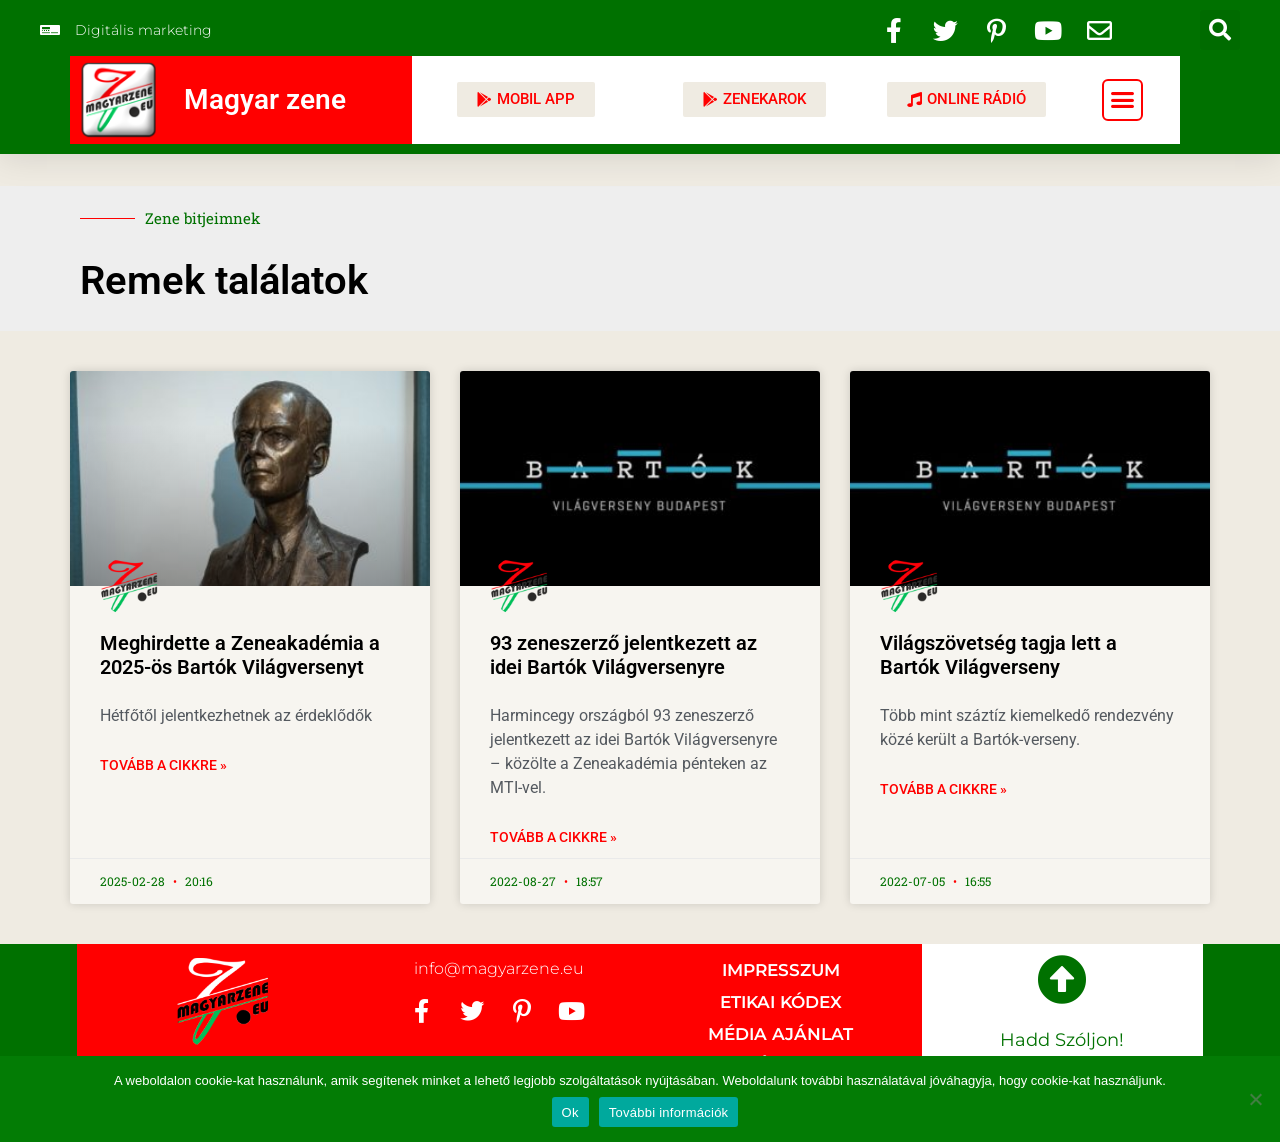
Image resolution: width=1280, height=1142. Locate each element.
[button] (1220, 30)
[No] (1255, 1099)
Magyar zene (265, 99)
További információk (669, 1112)
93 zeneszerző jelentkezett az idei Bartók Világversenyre (623, 655)
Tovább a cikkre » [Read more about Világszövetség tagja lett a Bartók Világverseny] (943, 789)
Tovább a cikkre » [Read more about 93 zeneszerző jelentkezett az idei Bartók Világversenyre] (553, 837)
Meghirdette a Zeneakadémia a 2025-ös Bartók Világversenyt (240, 655)
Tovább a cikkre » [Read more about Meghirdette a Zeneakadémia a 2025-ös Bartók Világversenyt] (163, 765)
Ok (570, 1112)
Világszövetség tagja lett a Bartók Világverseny (998, 655)
